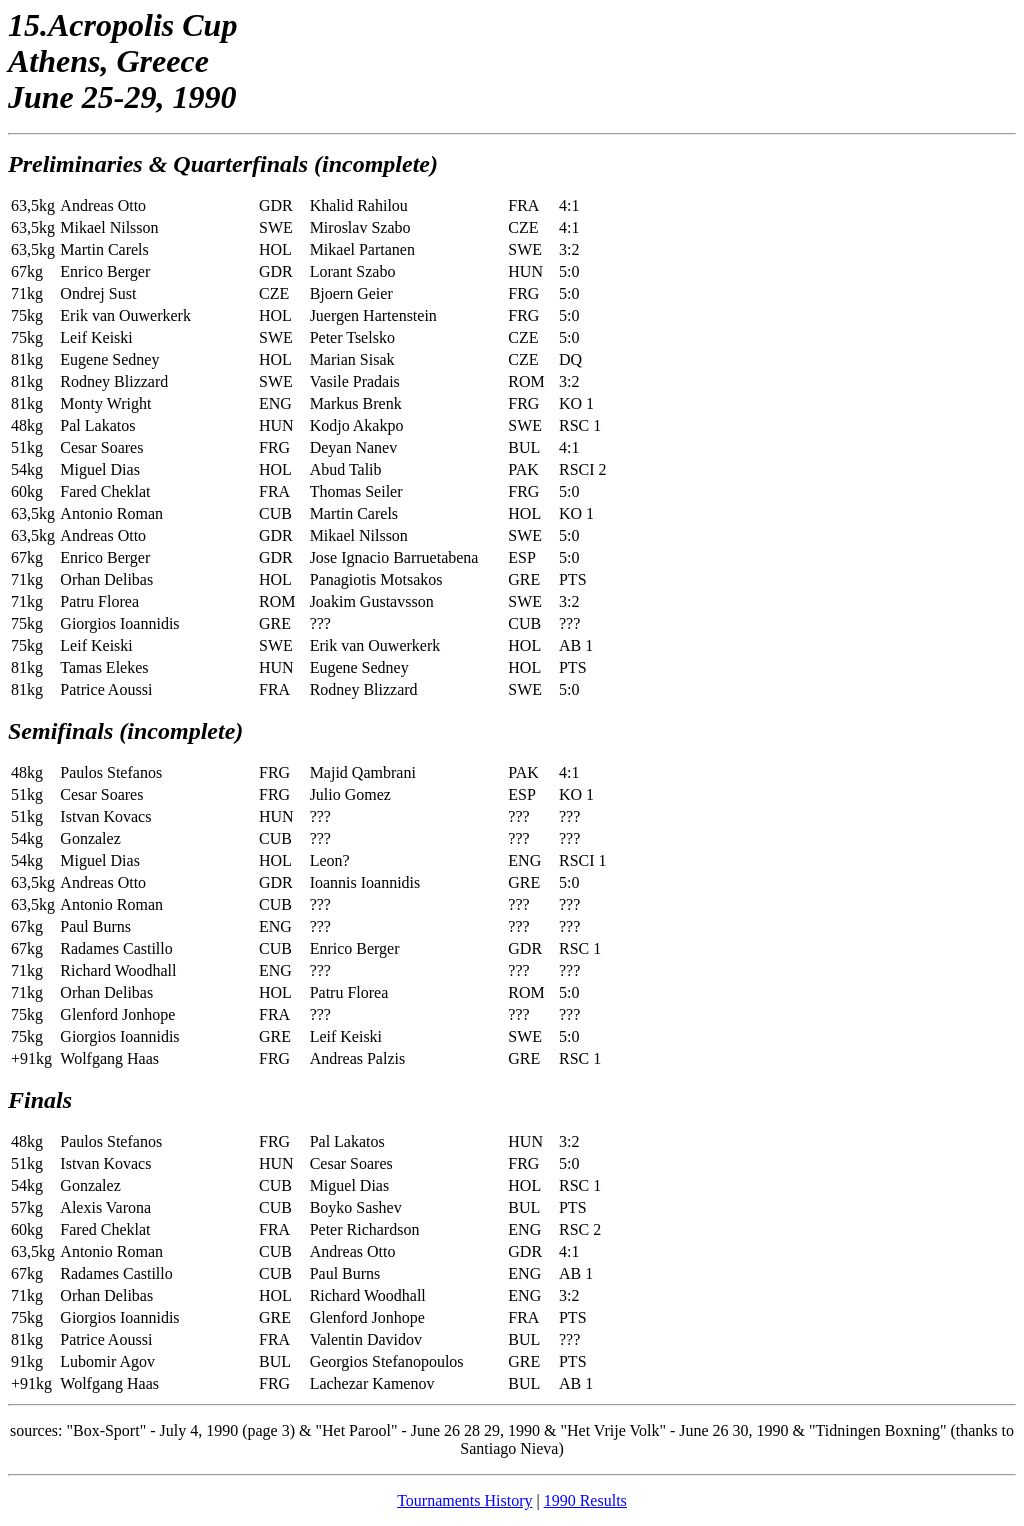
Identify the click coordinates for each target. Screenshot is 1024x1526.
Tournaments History (464, 1500)
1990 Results (585, 1500)
